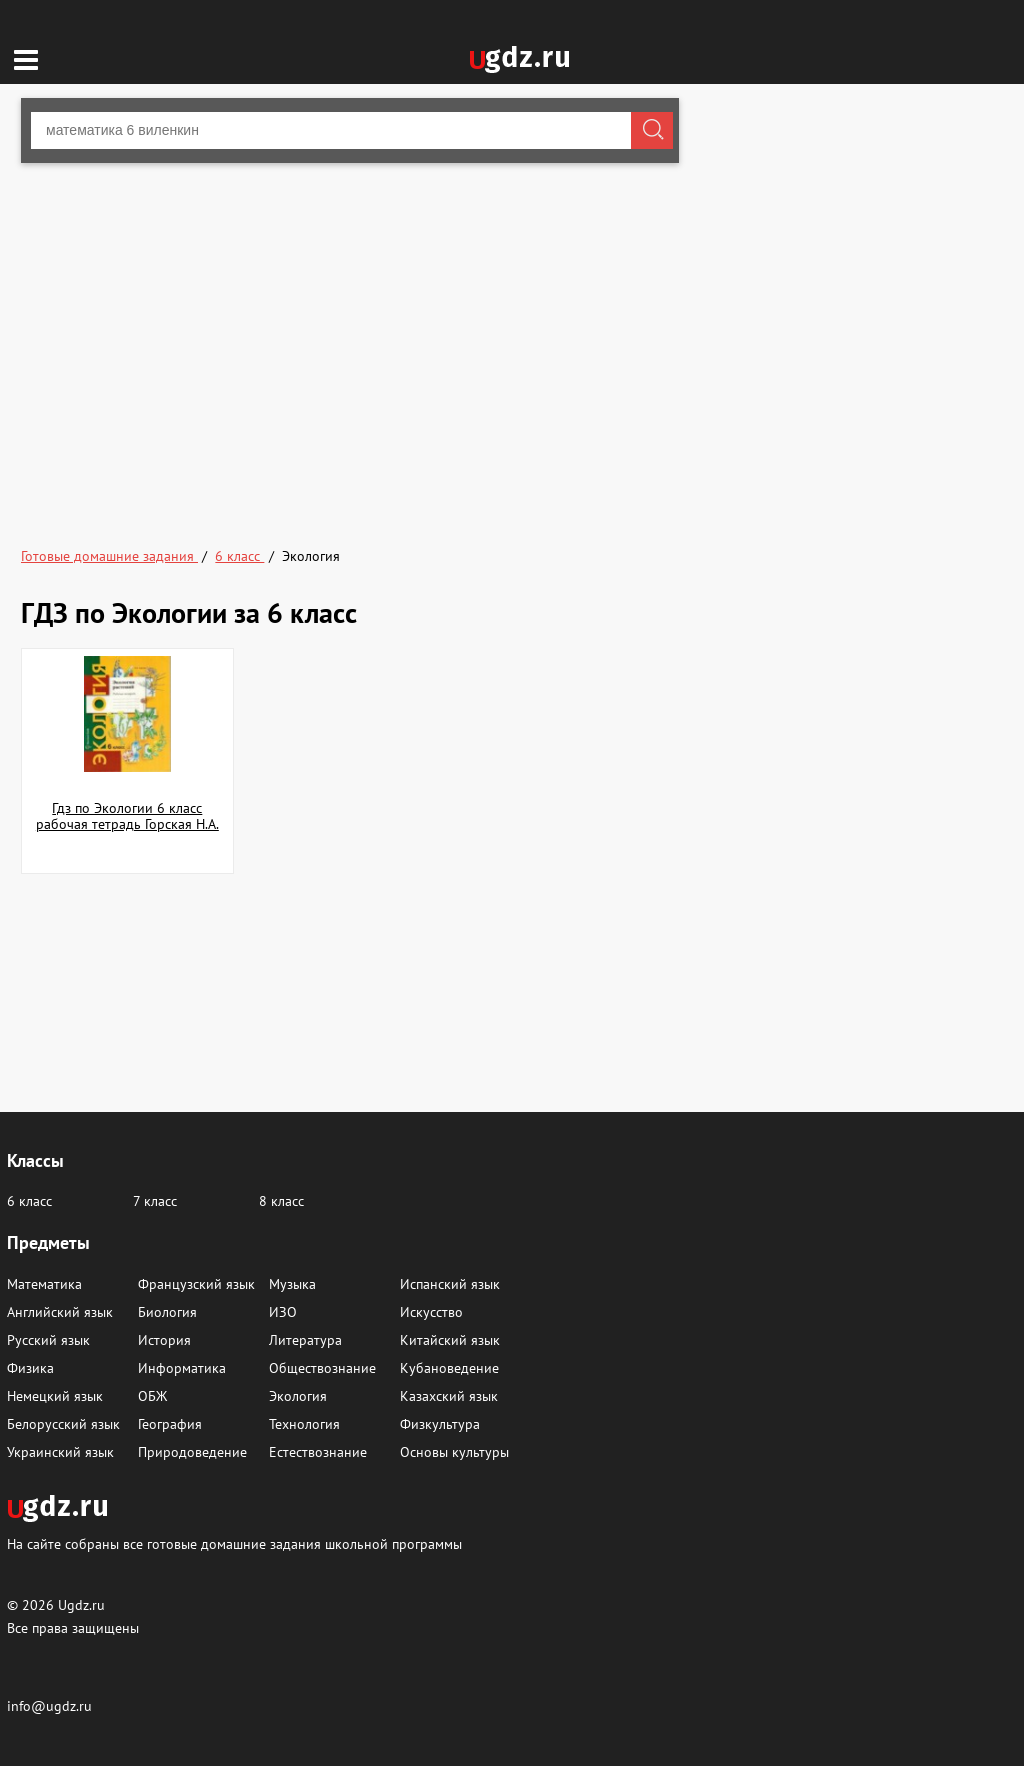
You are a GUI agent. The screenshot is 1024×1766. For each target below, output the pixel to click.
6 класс (29, 1201)
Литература (305, 1340)
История (164, 1340)
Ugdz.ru (81, 1605)
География (170, 1424)
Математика (44, 1284)
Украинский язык (60, 1452)
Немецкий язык (55, 1396)
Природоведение (192, 1452)
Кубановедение (449, 1368)
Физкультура (440, 1424)
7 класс (155, 1201)
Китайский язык (450, 1340)
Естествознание (318, 1452)
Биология (167, 1312)
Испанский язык (450, 1284)
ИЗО (283, 1312)
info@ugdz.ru (49, 1706)
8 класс (281, 1201)
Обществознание (322, 1368)
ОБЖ (152, 1396)
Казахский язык (449, 1396)
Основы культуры (454, 1452)
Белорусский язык (63, 1424)
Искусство (431, 1312)
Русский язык (48, 1340)
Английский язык (60, 1312)
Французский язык (196, 1284)
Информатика (182, 1368)
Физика (30, 1368)
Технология (304, 1424)
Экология (298, 1396)
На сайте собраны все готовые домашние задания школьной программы (234, 1543)
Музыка (292, 1284)
